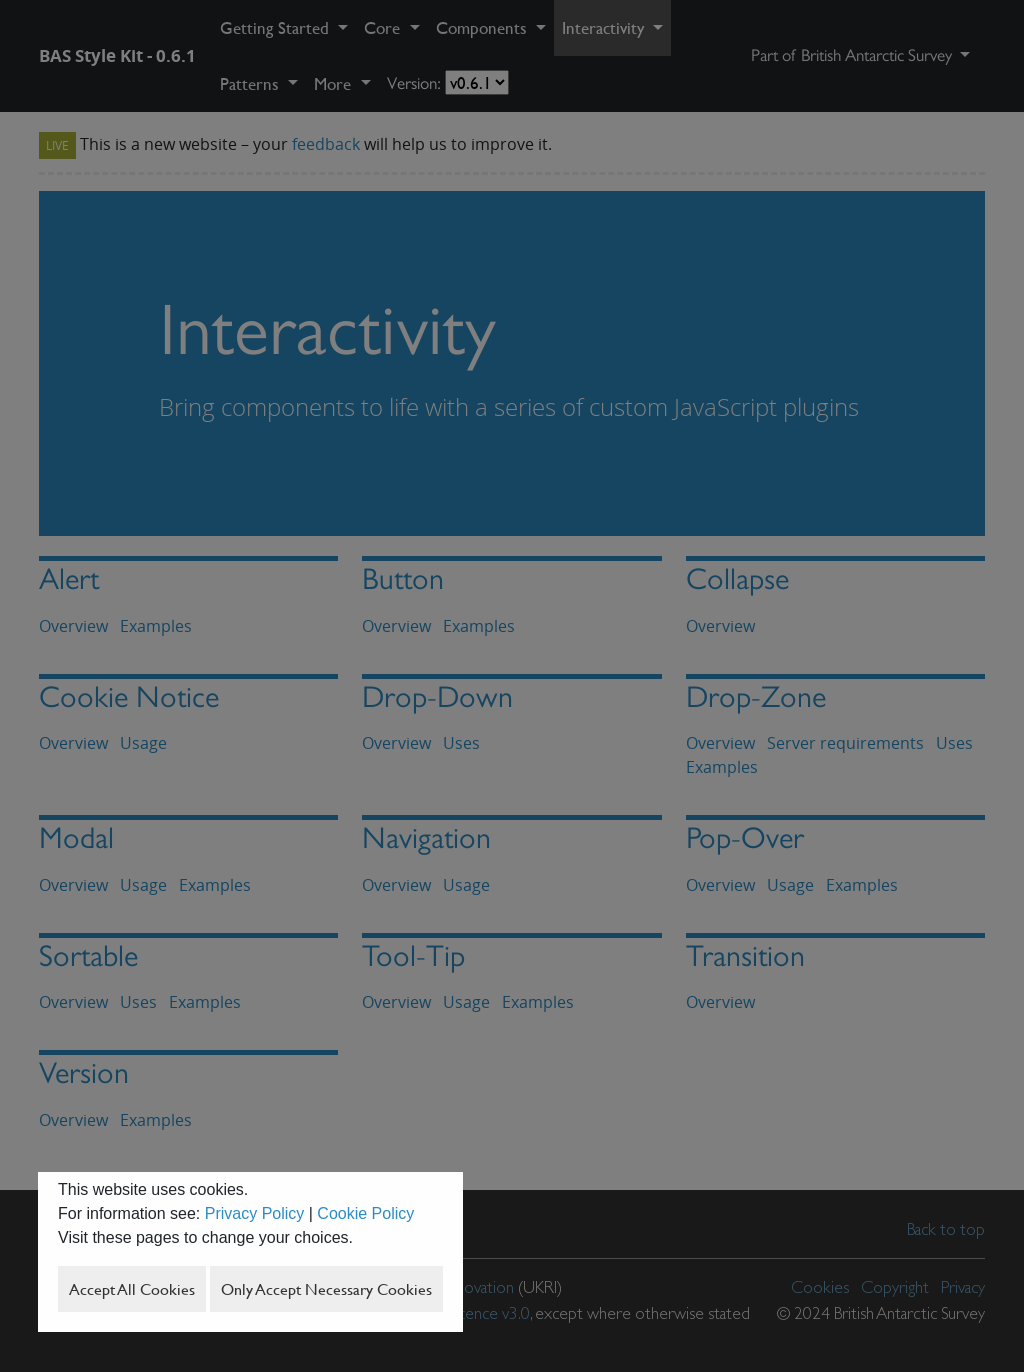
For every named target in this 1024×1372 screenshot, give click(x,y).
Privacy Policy (255, 1213)
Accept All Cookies (132, 1289)
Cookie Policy (365, 1213)
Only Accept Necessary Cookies (326, 1289)
